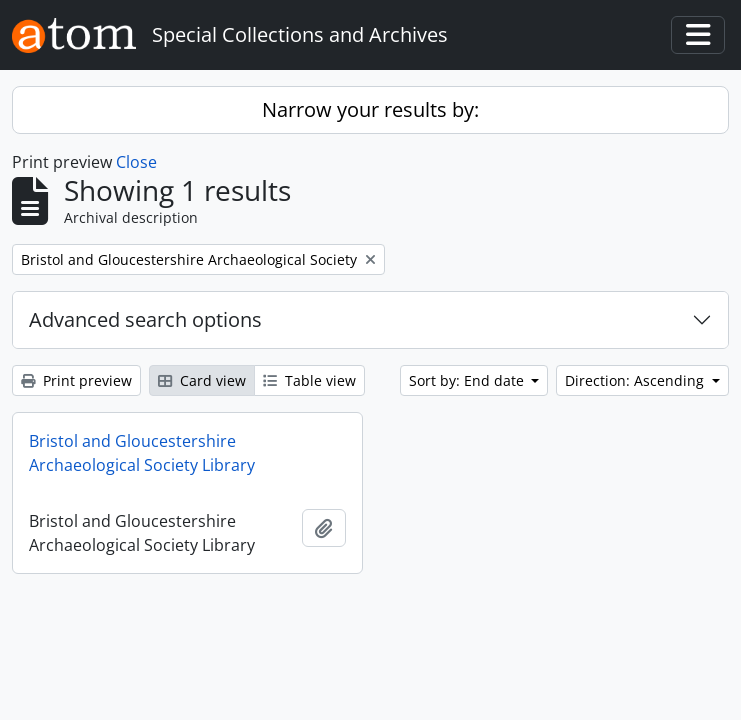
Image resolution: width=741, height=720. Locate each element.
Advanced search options (145, 319)
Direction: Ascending (636, 380)
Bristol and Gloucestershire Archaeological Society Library (142, 453)
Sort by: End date (468, 380)
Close (136, 162)
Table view (309, 380)
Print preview (76, 380)
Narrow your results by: (370, 109)
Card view (202, 380)
